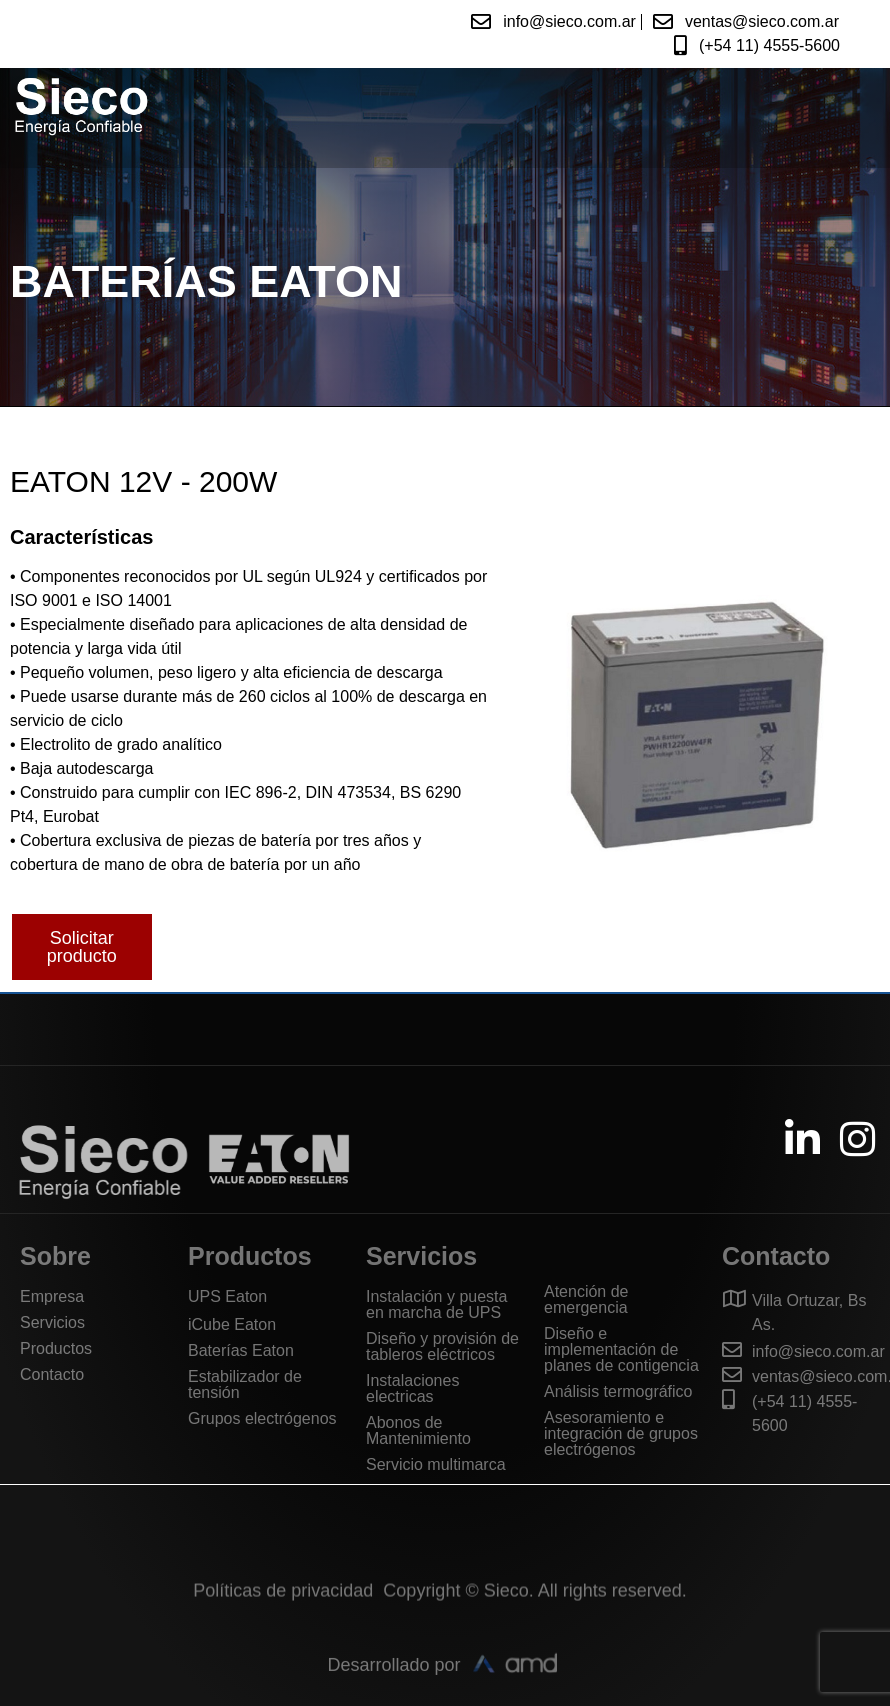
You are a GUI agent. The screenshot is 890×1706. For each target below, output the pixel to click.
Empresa (52, 1296)
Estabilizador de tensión (245, 1384)
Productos (56, 1348)
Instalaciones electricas (412, 1388)
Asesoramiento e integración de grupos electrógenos (621, 1433)
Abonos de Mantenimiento (418, 1430)
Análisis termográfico (618, 1391)
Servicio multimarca (436, 1464)
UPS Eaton (227, 1296)
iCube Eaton (232, 1324)
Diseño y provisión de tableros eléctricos (442, 1346)
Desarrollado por (393, 1685)
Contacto (52, 1374)
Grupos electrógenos (262, 1418)
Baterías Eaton (241, 1350)
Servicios (52, 1322)
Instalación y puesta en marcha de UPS (436, 1304)
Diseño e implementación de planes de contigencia (621, 1349)
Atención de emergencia (586, 1299)
